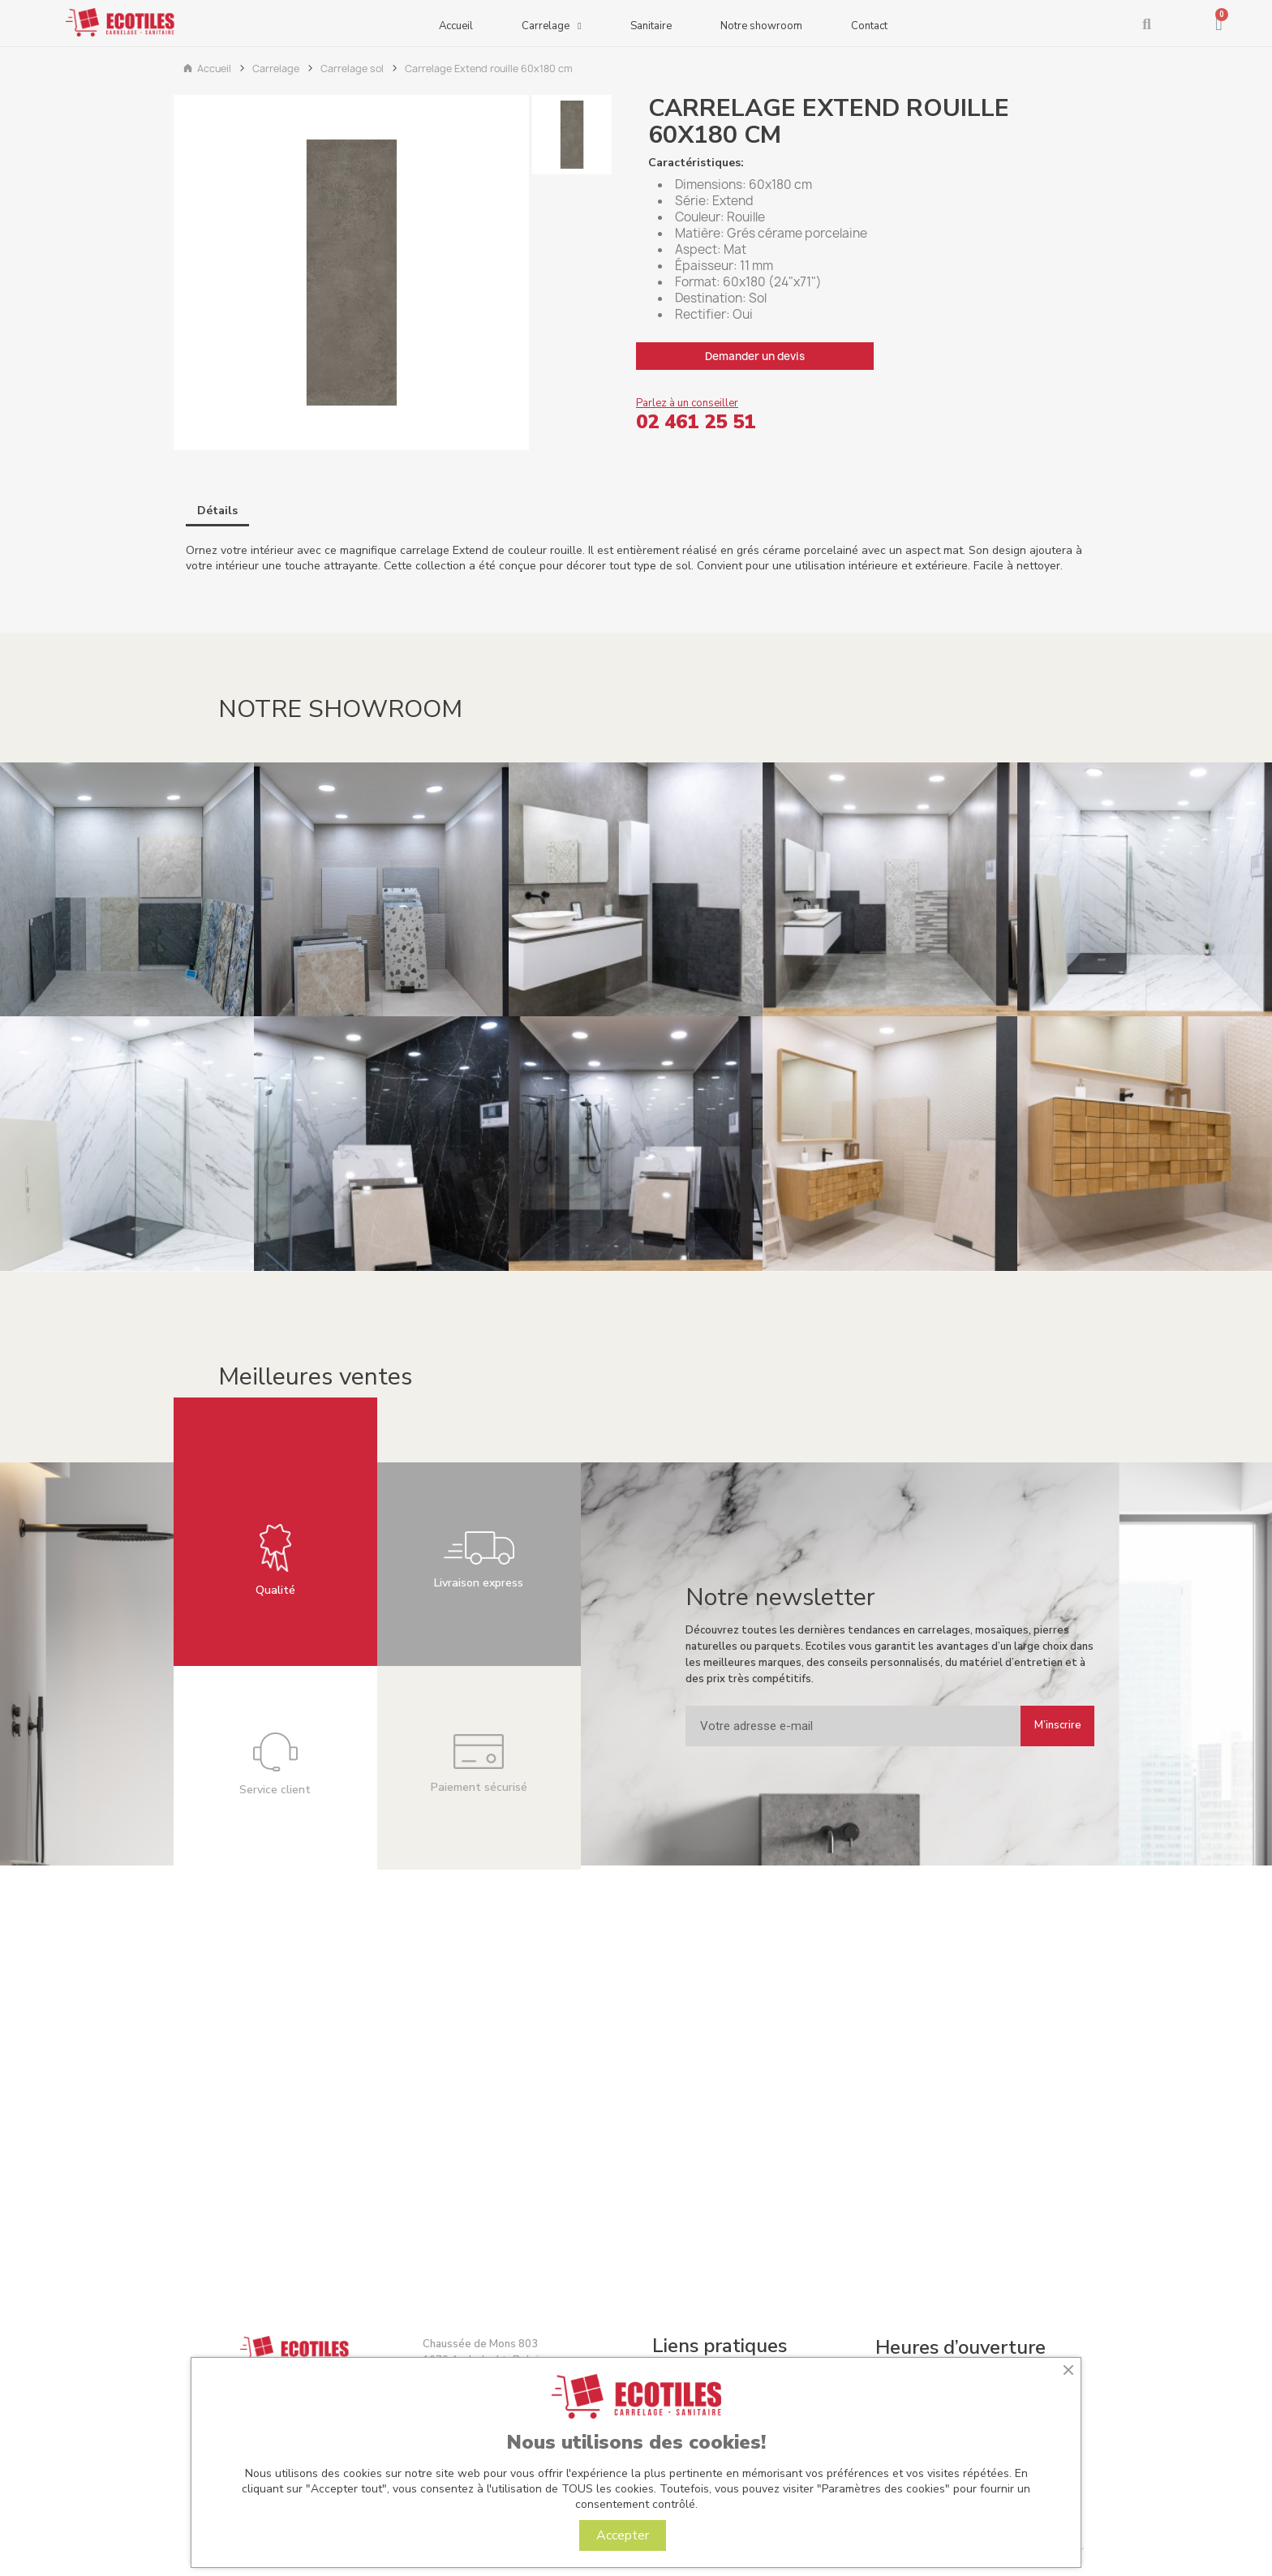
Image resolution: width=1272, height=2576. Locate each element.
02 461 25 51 (695, 422)
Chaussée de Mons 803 (480, 2344)
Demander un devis (755, 356)
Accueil (456, 26)
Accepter (622, 2535)
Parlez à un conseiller (687, 403)
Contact (869, 26)
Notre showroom (761, 26)
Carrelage (551, 28)
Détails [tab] (217, 510)
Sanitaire (651, 26)
